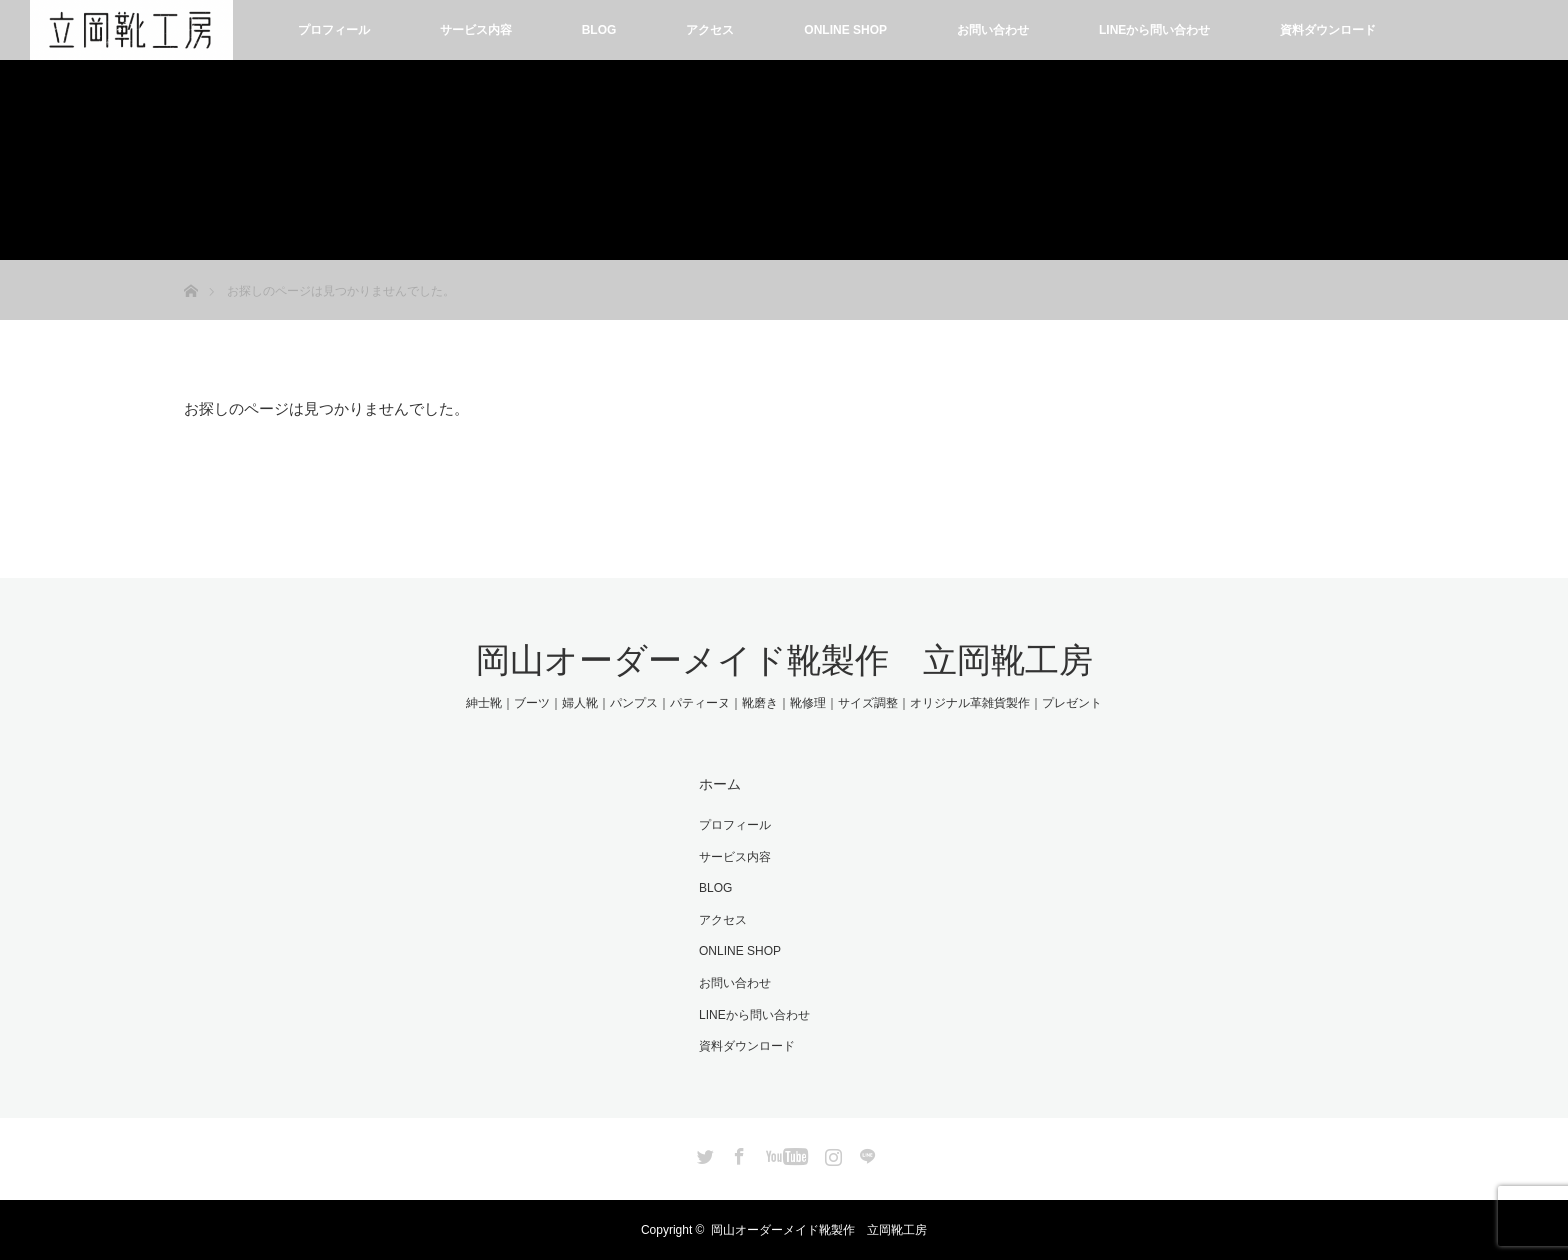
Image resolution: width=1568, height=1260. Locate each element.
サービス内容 (476, 30)
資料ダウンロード (1328, 30)
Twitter (703, 1153)
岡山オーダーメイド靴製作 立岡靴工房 (784, 660)
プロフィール (334, 30)
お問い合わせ (993, 30)
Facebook (737, 1153)
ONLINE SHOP (845, 30)
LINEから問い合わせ (1154, 30)
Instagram (831, 1153)
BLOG (599, 30)
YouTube (784, 1153)
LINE (865, 1153)
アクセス (710, 30)
